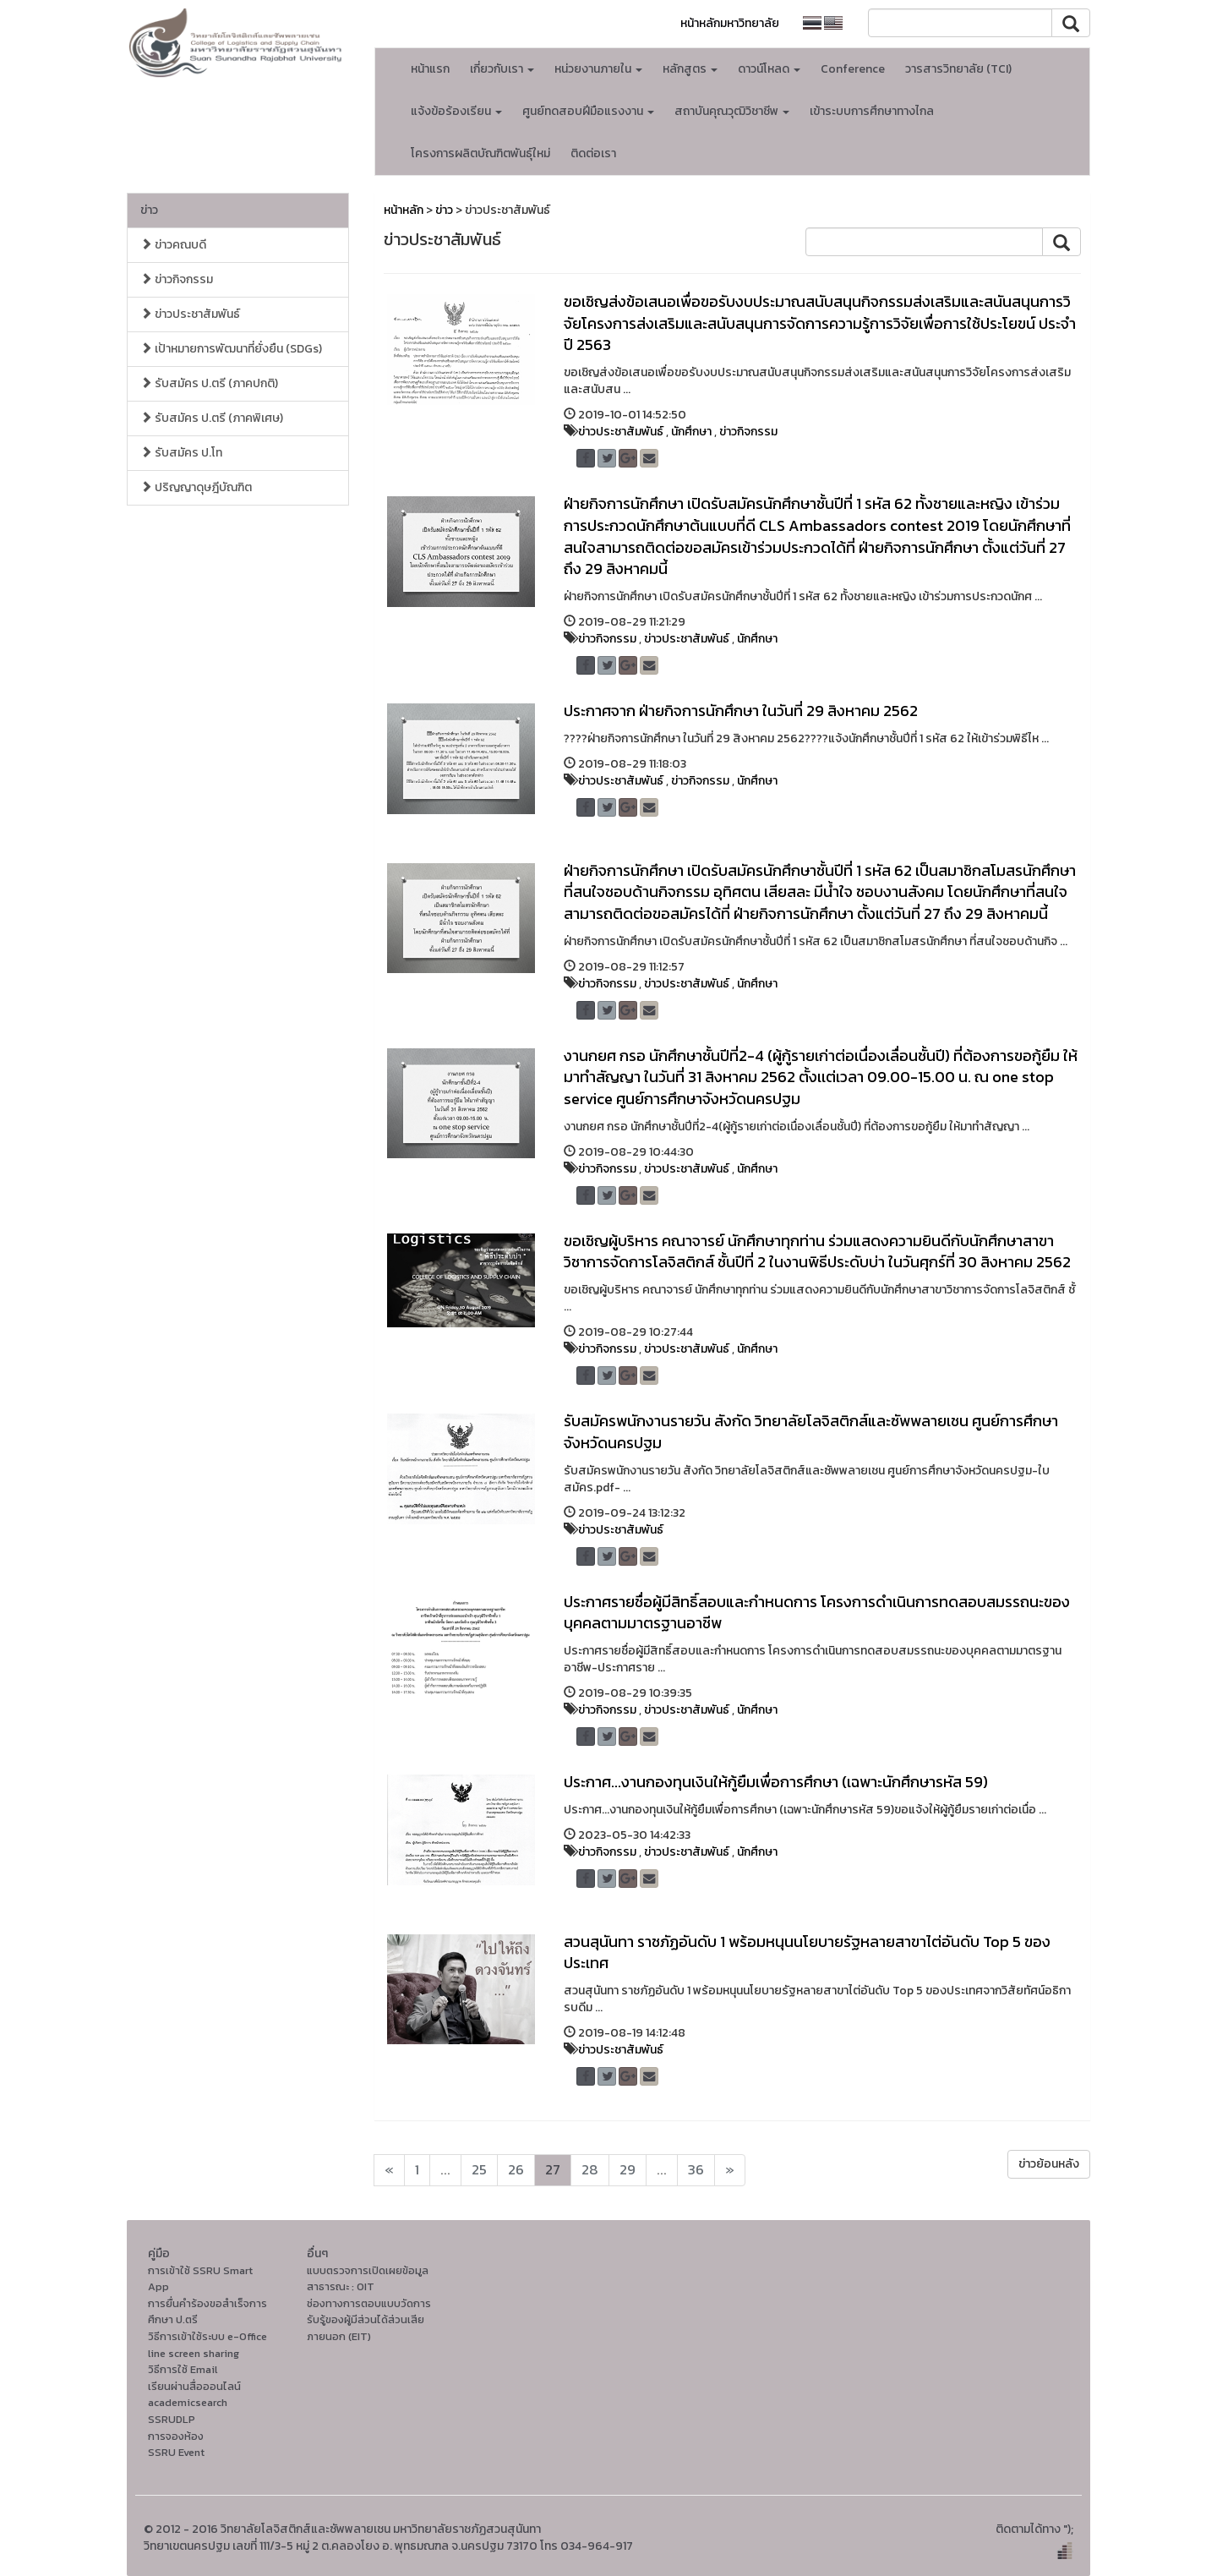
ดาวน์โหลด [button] (769, 69)
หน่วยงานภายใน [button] (598, 69)
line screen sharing (193, 2353)
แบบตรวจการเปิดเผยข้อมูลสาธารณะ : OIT (367, 2278)
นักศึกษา (691, 431)
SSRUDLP (171, 2419)
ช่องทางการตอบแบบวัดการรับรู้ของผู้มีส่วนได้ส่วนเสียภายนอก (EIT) (369, 2319)
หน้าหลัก (403, 210)
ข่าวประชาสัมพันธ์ (190, 314)
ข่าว (149, 210)
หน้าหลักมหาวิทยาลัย (729, 23)
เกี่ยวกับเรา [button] (502, 69)
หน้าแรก (430, 69)
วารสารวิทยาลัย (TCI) (958, 69)
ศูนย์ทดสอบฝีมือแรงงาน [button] (588, 111)
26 (516, 2169)
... (445, 2169)
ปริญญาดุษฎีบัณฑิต (196, 487)
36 (696, 2169)
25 (479, 2169)
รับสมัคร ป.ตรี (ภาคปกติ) (209, 383)
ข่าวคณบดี (173, 245)
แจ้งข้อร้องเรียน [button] (456, 111)
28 (589, 2169)
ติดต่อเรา (593, 153)
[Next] (389, 2170)
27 (552, 2169)
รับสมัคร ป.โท (181, 453)
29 (627, 2169)
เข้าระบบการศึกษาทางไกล (872, 111)
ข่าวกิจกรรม (176, 279)
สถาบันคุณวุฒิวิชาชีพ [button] (731, 111)
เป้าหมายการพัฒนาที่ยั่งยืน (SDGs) (231, 349)
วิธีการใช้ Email (182, 2369)
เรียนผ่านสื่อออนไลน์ (194, 2386)
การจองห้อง (176, 2436)
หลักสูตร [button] (690, 69)
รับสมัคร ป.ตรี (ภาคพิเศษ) (211, 418)
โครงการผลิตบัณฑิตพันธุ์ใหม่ (480, 153)
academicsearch (187, 2402)
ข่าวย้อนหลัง (1048, 2164)
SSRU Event (176, 2452)
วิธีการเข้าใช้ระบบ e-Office (207, 2336)
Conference (853, 69)
